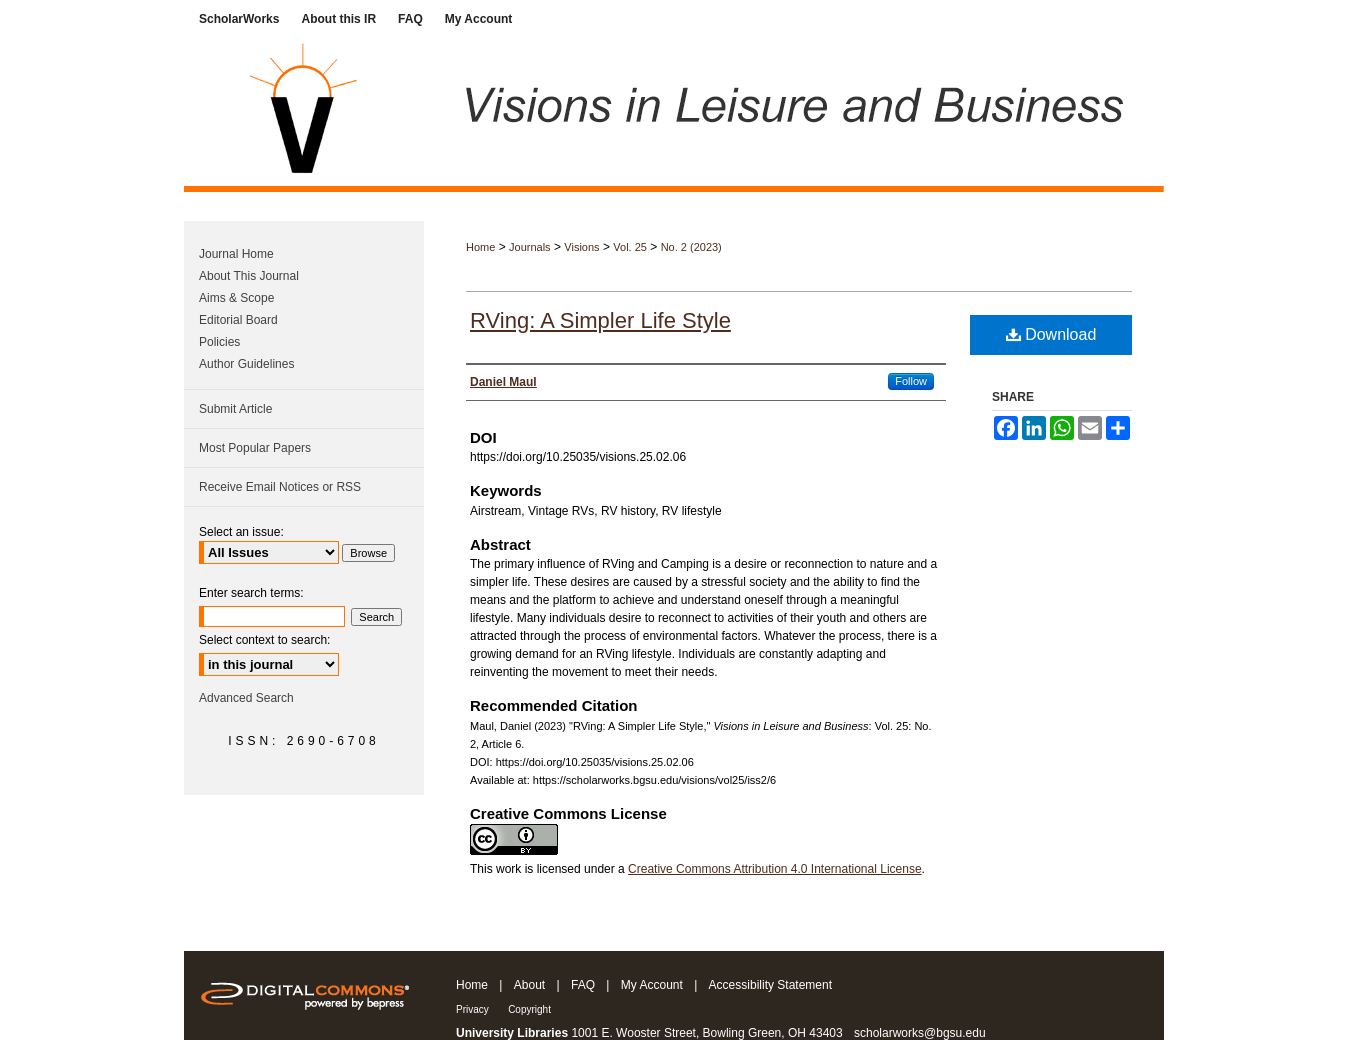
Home (480, 247)
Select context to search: (264, 640)
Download (1051, 334)
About (529, 985)
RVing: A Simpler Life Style (600, 320)
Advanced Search (246, 698)
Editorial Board (238, 320)
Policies (219, 342)
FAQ (583, 985)
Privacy (472, 1009)
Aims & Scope (236, 298)
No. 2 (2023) (691, 247)
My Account (652, 985)
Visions (581, 247)
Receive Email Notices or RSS (280, 487)
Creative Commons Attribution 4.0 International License (775, 869)
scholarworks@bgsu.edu (920, 1033)
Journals (530, 247)
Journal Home (236, 254)
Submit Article (235, 409)
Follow (911, 381)
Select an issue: (241, 532)
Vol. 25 (630, 247)
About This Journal (249, 276)
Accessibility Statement (770, 985)
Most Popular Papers (255, 448)
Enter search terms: (251, 593)
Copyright (529, 1009)
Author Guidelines (246, 364)
